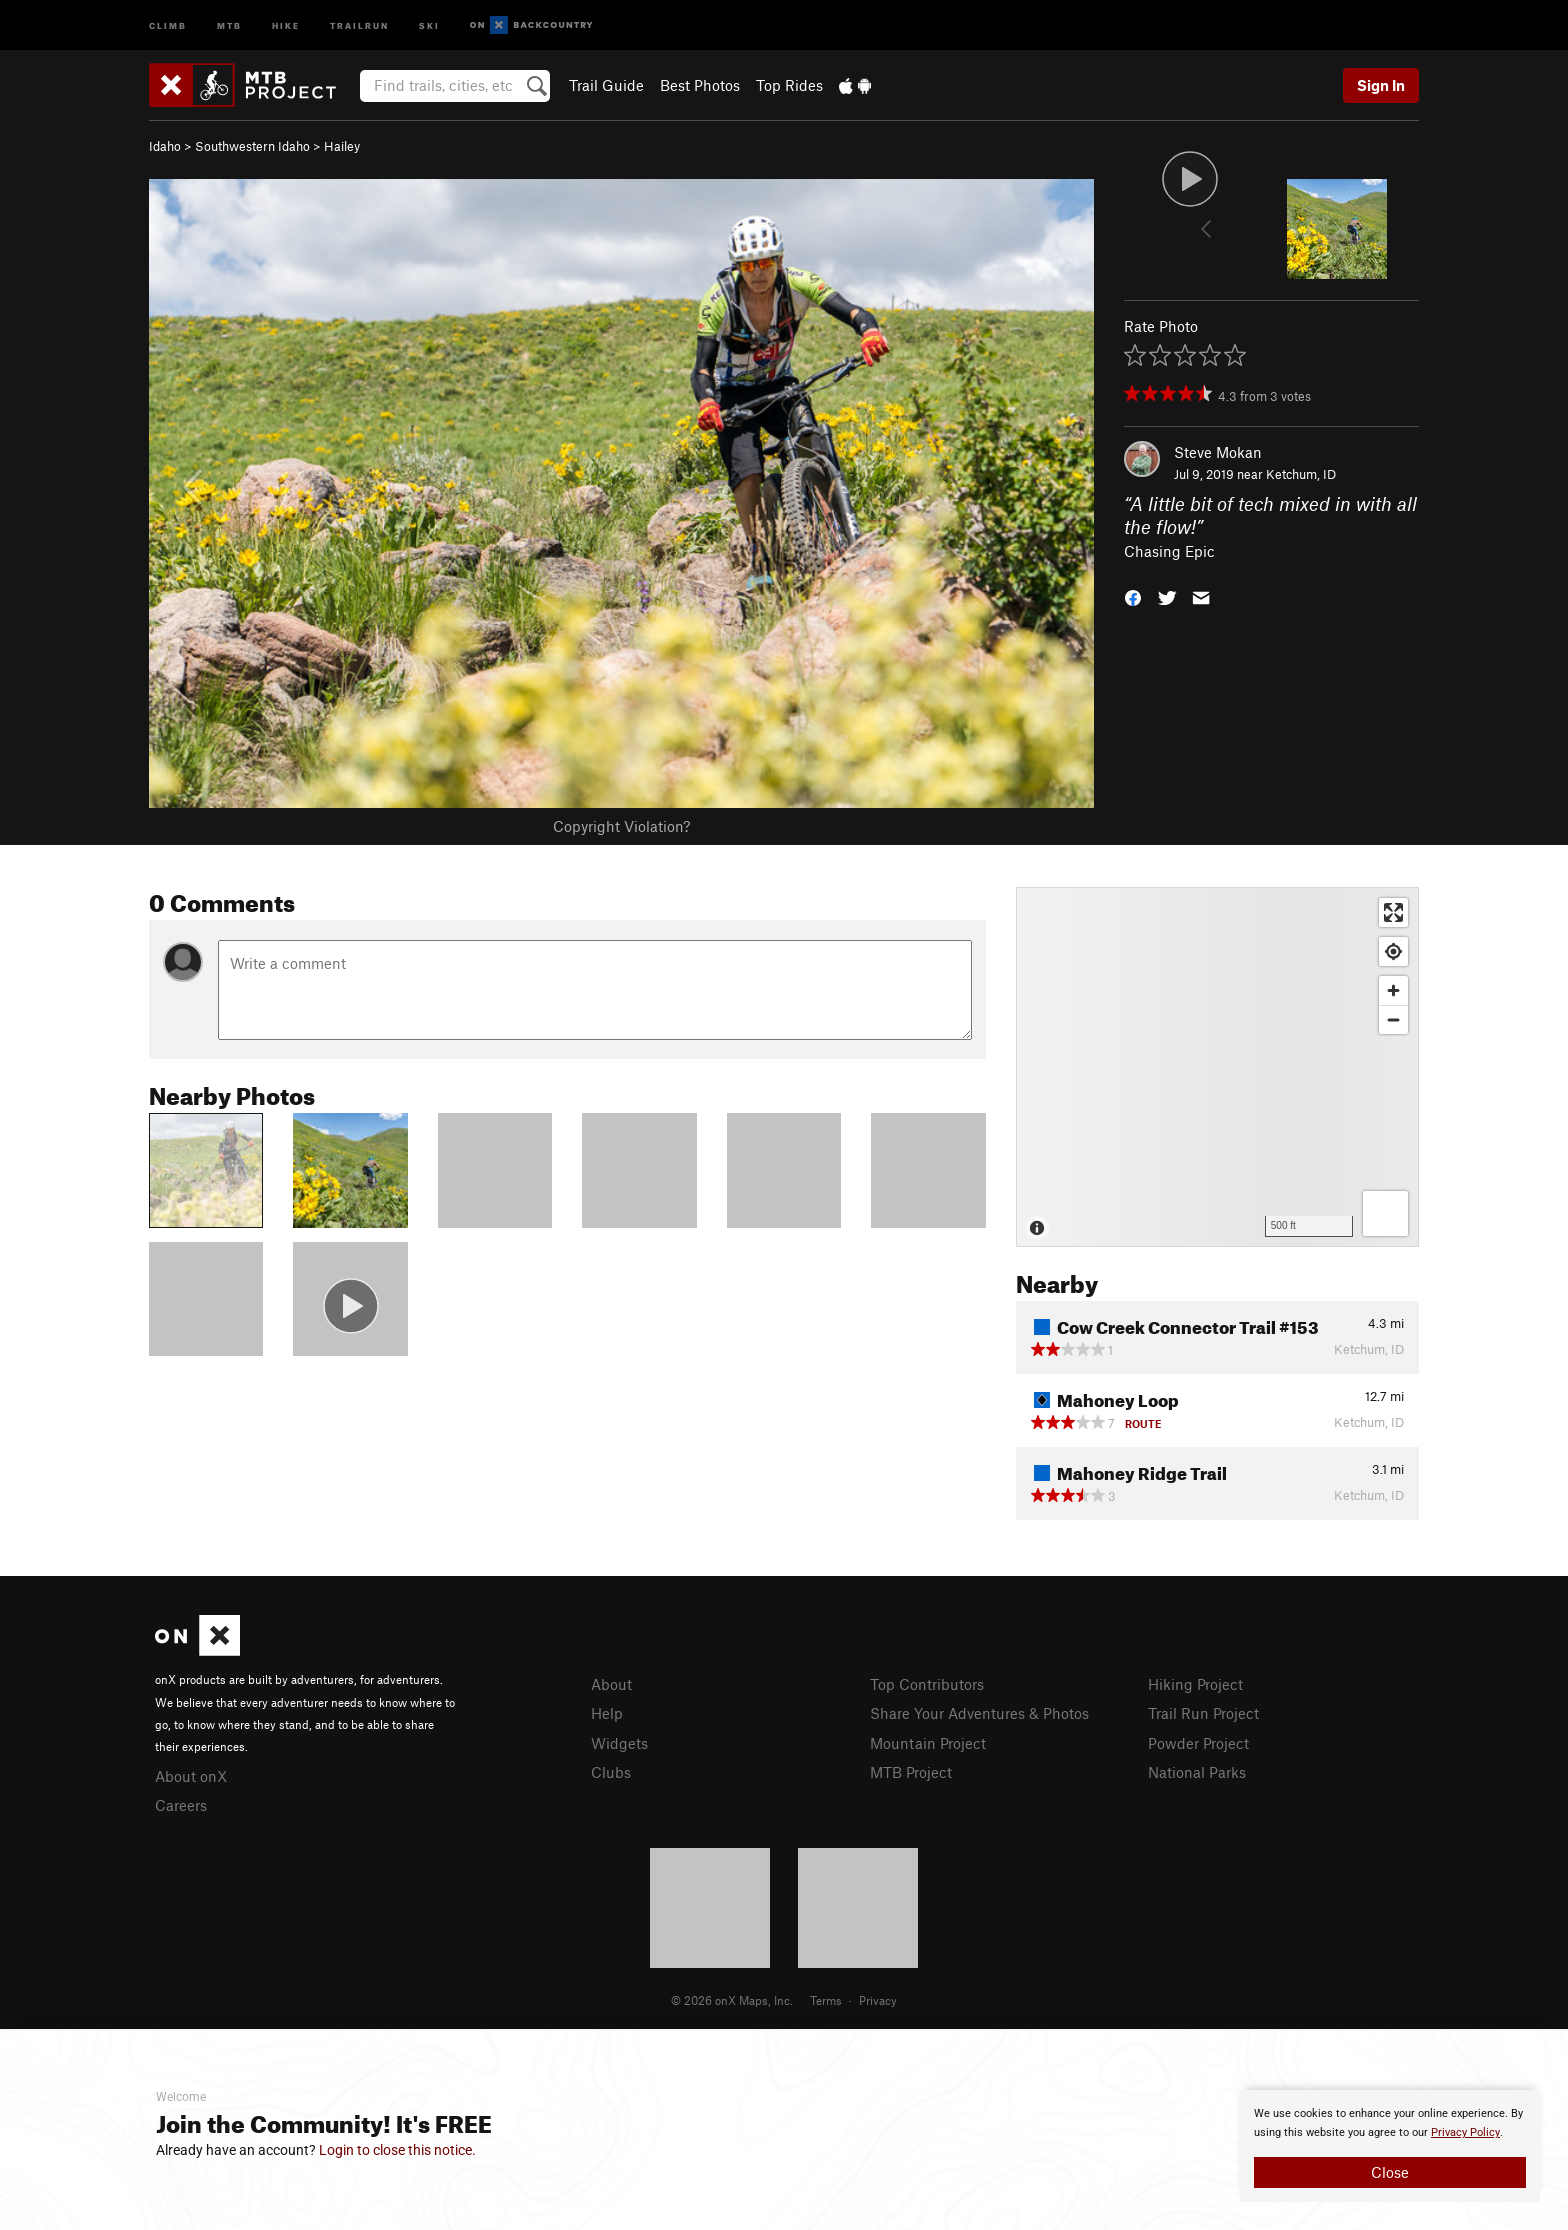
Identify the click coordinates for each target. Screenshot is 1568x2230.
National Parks (1197, 1772)
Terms (826, 2000)
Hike (286, 24)
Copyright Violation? (621, 826)
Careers (181, 1805)
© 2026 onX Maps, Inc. (732, 2000)
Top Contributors (927, 1684)
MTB (229, 24)
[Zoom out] (1393, 1019)
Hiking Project (1195, 1684)
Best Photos (700, 85)
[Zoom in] (1393, 990)
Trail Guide (606, 85)
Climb (168, 24)
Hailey (342, 146)
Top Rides (789, 85)
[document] (1390, 2146)
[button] (1133, 596)
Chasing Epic (1169, 551)
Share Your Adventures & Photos (979, 1713)
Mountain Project (928, 1743)
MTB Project (911, 1772)
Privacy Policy (1465, 2132)
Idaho (165, 146)
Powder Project (1198, 1743)
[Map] (1217, 1067)
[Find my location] (1393, 951)
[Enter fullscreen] (1393, 912)
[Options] (1385, 1213)
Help (607, 1713)
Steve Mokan (1218, 452)
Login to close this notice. (397, 2150)
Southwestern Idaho (252, 146)
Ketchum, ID (1301, 474)
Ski (429, 24)
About (611, 1684)
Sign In (1381, 85)
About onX (191, 1776)
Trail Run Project (1203, 1713)
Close (1390, 2172)
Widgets (619, 1743)
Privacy (878, 2000)
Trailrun (359, 24)
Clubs (611, 1772)
